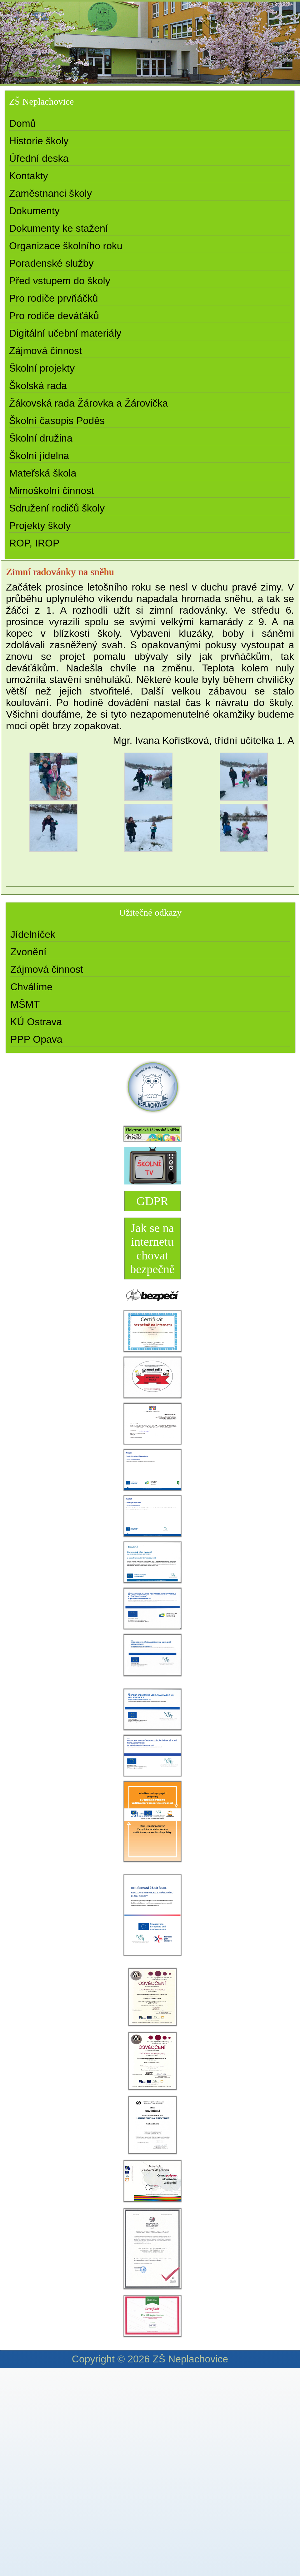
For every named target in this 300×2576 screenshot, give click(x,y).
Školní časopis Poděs (57, 420)
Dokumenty (34, 210)
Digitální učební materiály (65, 333)
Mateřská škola (42, 473)
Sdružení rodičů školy (57, 508)
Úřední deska (38, 158)
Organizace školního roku (65, 245)
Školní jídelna (39, 455)
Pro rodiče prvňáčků (53, 298)
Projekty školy (40, 525)
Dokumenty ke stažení (58, 228)
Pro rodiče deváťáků (54, 315)
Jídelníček (32, 934)
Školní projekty (42, 368)
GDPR (152, 1201)
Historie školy (38, 140)
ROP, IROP (34, 543)
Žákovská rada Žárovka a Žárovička (88, 403)
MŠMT (25, 1004)
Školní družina (40, 438)
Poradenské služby (51, 263)
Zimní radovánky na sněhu (60, 571)
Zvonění (28, 951)
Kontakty (28, 175)
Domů (22, 123)
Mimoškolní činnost (51, 490)
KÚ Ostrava (36, 1021)
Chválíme (31, 986)
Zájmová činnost (45, 350)
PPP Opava (36, 1039)
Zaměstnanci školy (50, 193)
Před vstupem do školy (59, 280)
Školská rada (38, 385)
